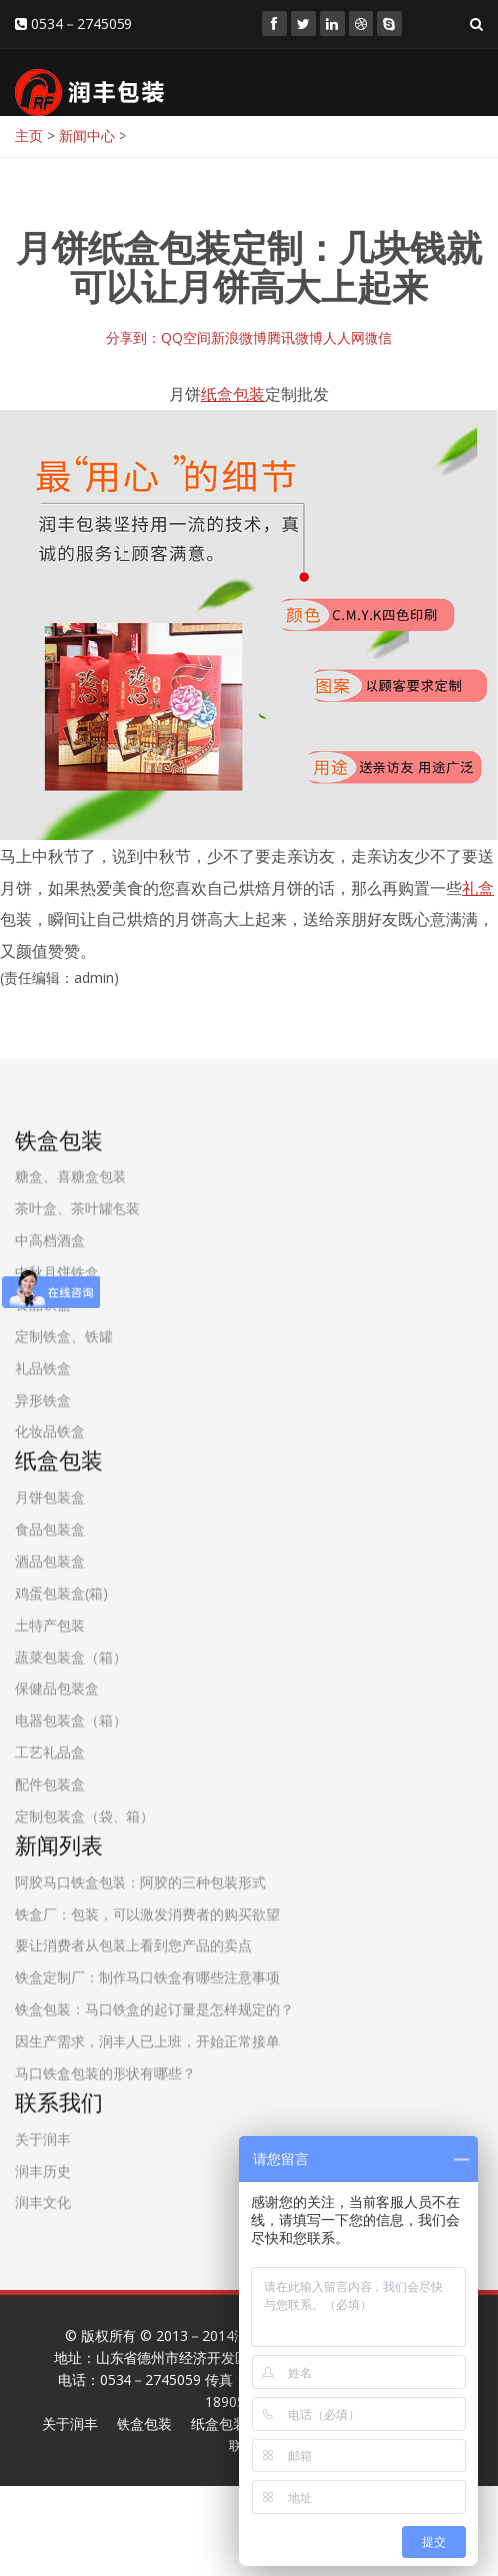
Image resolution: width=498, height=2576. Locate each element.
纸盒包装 (219, 2423)
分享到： (133, 337)
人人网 (344, 337)
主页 (29, 136)
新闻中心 (87, 136)
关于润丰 (70, 2423)
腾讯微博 (295, 337)
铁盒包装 (144, 2423)
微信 (378, 337)
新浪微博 (239, 337)
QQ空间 (186, 337)
